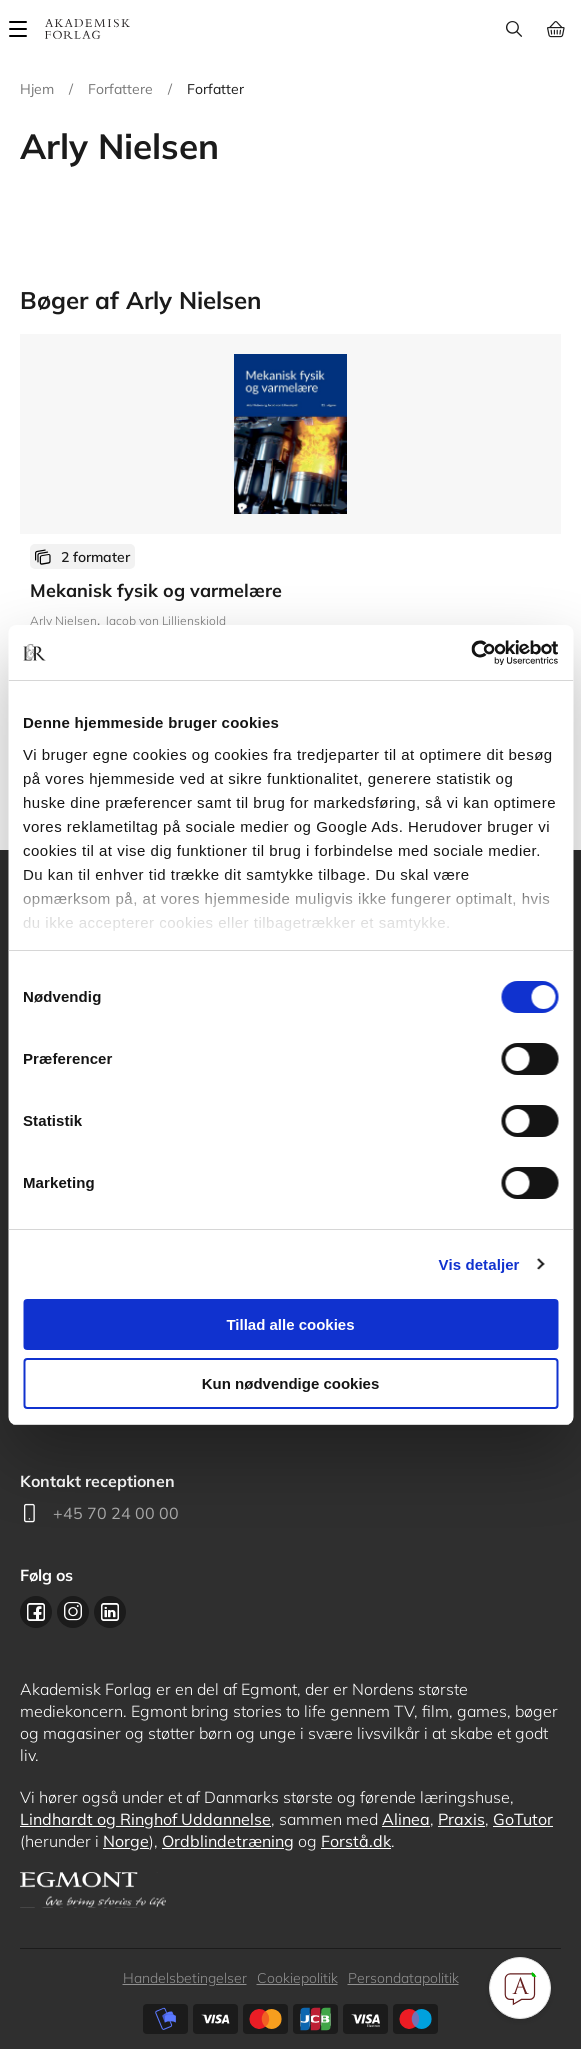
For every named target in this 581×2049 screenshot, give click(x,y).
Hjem (37, 89)
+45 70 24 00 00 (116, 1513)
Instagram (73, 1612)
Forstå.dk (356, 1841)
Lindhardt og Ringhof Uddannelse (145, 1819)
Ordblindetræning (228, 1841)
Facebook (36, 1612)
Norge (126, 1841)
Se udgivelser (290, 539)
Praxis (461, 1819)
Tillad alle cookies (290, 1324)
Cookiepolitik (297, 1978)
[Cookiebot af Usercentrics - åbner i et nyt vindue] (470, 653)
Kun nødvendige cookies (291, 1383)
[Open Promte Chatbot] (520, 1988)
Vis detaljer (479, 1264)
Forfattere (120, 89)
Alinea (406, 1819)
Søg (513, 29)
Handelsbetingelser (185, 1978)
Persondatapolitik (403, 1978)
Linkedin (110, 1612)
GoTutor (523, 1819)
